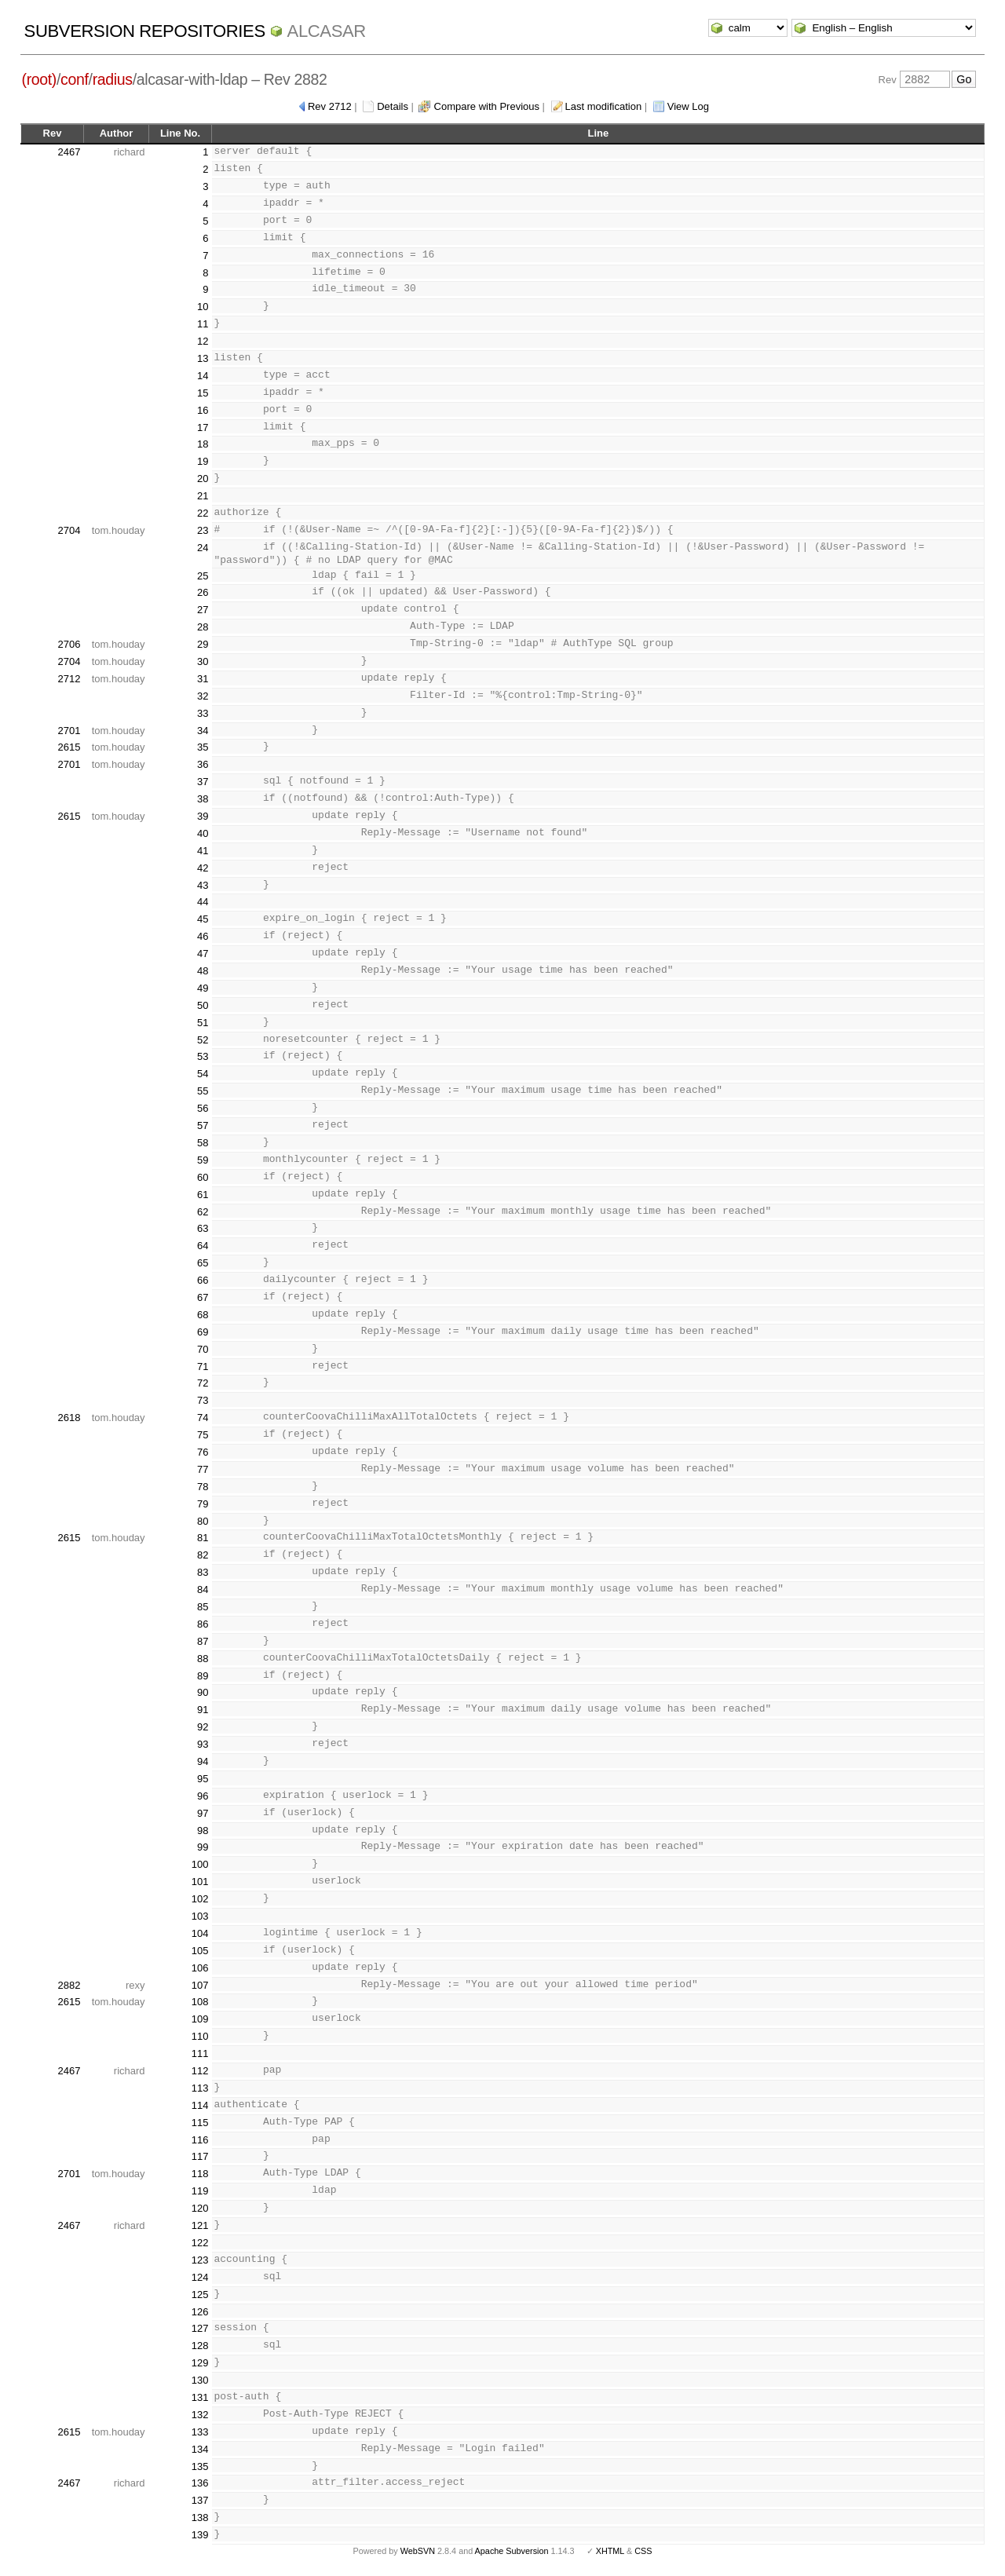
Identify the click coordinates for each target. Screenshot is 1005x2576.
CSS (643, 2551)
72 (202, 1383)
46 (202, 936)
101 (200, 1881)
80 (202, 1521)
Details (392, 106)
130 (200, 2380)
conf (74, 79)
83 (202, 1572)
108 (200, 2002)
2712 (69, 679)
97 (202, 1813)
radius (113, 79)
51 (202, 1023)
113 (200, 2088)
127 (200, 2328)
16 (202, 410)
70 (202, 1349)
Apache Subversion (512, 2551)
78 (202, 1487)
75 (202, 1435)
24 (202, 548)
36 (202, 764)
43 (202, 885)
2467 (69, 152)
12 (202, 341)
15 (202, 393)
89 (202, 1676)
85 (202, 1607)
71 (202, 1366)
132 (200, 2415)
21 (202, 496)
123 (200, 2260)
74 (202, 1417)
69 (202, 1332)
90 (202, 1692)
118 (200, 2174)
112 (200, 2071)
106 (200, 1968)
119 (200, 2191)
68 (202, 1315)
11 (202, 324)
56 (202, 1108)
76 (202, 1452)
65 (202, 1263)
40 (202, 833)
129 (200, 2363)
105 (200, 1951)
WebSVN (417, 2551)
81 (202, 1538)
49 (202, 988)
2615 (69, 747)
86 (202, 1624)
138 (200, 2517)
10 (202, 306)
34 (202, 730)
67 (202, 1297)
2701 (69, 730)
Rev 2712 (330, 106)
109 (200, 2019)
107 (200, 1985)
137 (200, 2500)
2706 (69, 644)
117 (200, 2156)
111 (200, 2053)
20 (202, 478)
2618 (69, 1417)
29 (202, 644)
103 (200, 1916)
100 (200, 1864)
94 (202, 1761)
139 (200, 2535)
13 (202, 358)
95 (202, 1779)
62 (202, 1212)
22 (202, 513)
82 (202, 1555)
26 (202, 592)
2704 (69, 530)
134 (200, 2449)
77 (202, 1469)
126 (200, 2312)
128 (200, 2345)
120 (200, 2208)
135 (200, 2466)
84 (202, 1589)
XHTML (610, 2551)
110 (200, 2036)
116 (200, 2140)
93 (202, 1744)
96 (202, 1796)
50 (202, 1005)
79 (202, 1504)
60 (202, 1177)
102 (200, 1899)
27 (202, 610)
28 (202, 627)
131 (200, 2397)
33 (202, 713)
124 (200, 2277)
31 (202, 679)
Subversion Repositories (144, 31)
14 (202, 376)
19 (202, 461)
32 (202, 696)
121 (200, 2225)
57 (202, 1125)
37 (202, 781)
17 (202, 427)
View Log (688, 106)
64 (202, 1245)
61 (202, 1194)
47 (202, 953)
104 (200, 1933)
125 (200, 2294)
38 (202, 799)
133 (200, 2432)
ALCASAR (326, 31)
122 (200, 2243)
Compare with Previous (486, 106)
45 (202, 919)
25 (202, 576)
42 (202, 868)
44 (202, 902)
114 (200, 2105)
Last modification (603, 106)
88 (202, 1658)
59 (202, 1160)
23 (202, 530)
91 (202, 1710)
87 (202, 1641)
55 (202, 1091)
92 (202, 1727)
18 (202, 444)
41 (202, 851)
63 (202, 1228)
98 (202, 1830)
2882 (69, 1985)
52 (202, 1040)
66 (202, 1280)
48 (202, 971)
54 (202, 1074)
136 (200, 2483)
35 (202, 747)
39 (202, 816)
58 (202, 1143)
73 (202, 1400)
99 (202, 1847)
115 (200, 2122)
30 (202, 661)
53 (202, 1056)
